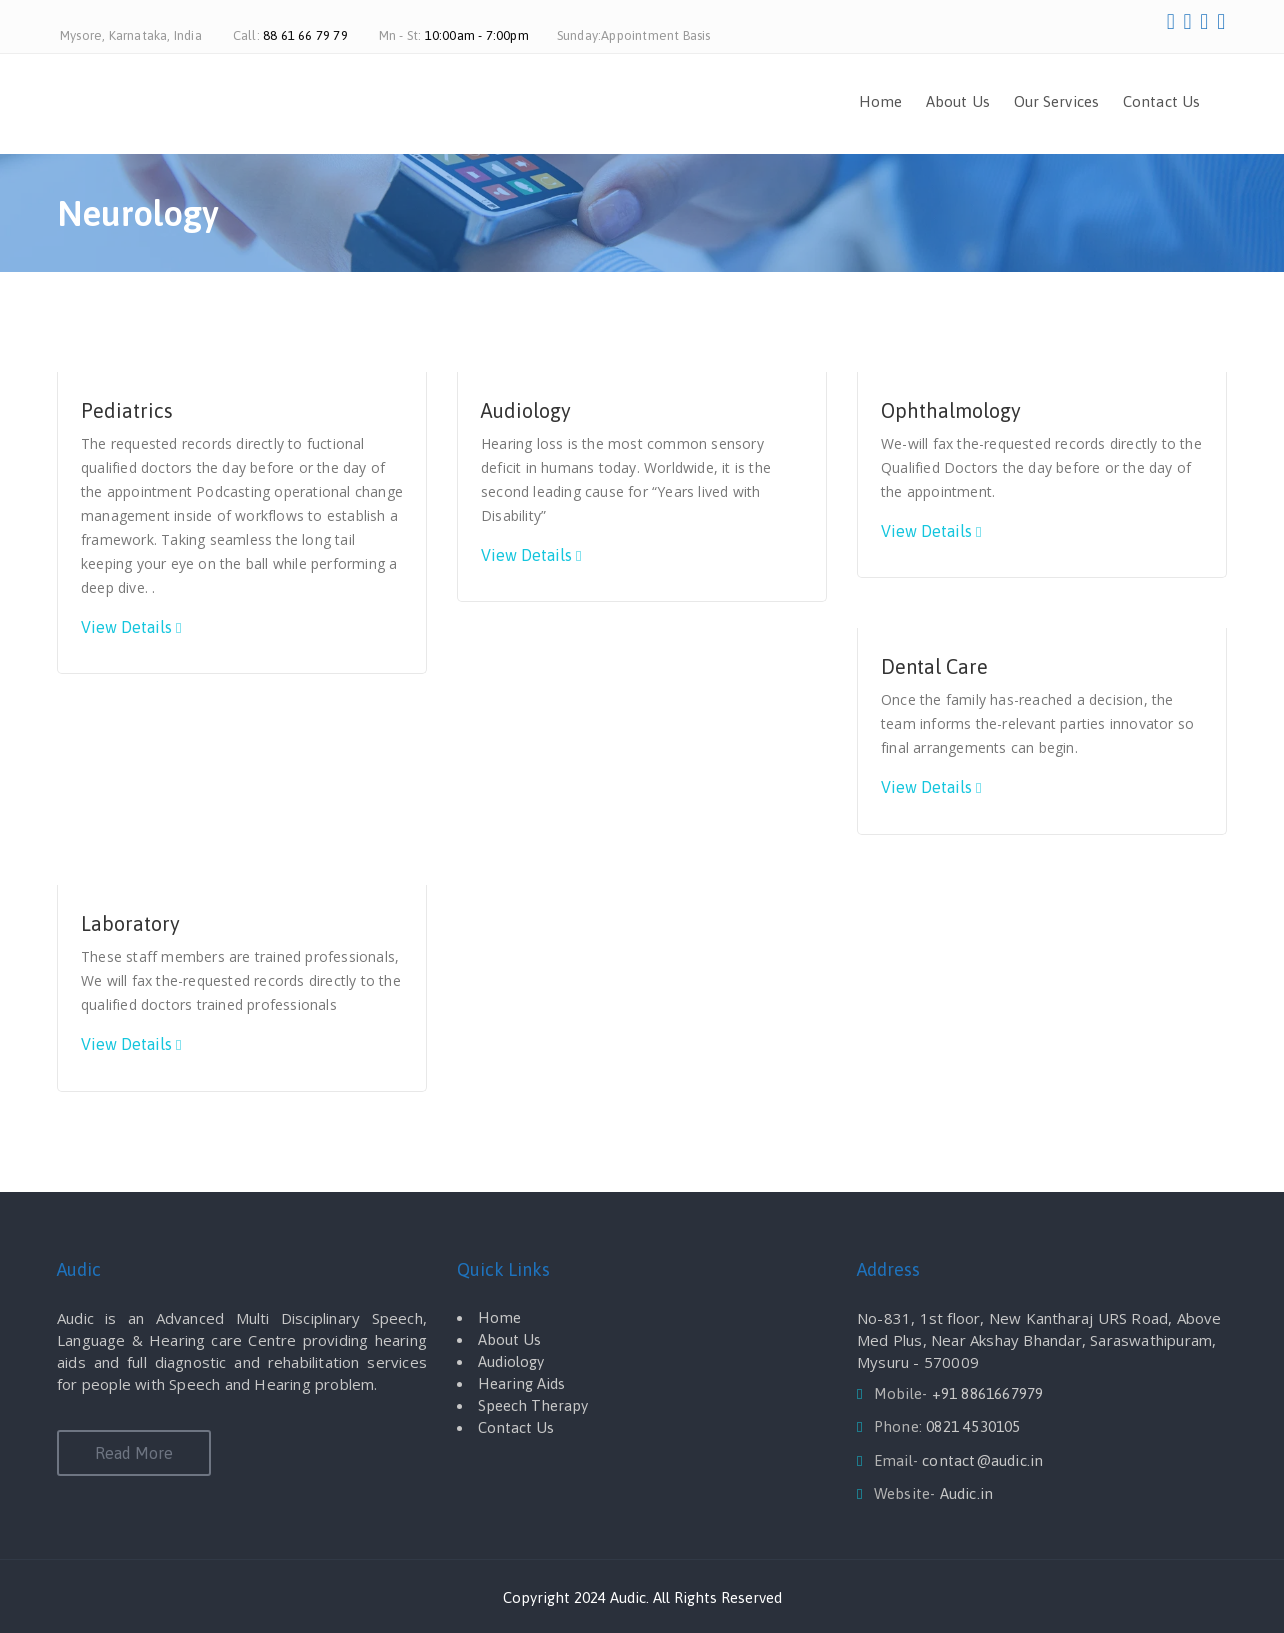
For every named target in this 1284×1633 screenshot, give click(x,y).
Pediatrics (127, 410)
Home (880, 101)
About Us (958, 101)
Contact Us (1161, 101)
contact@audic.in (982, 1460)
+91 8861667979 (988, 1393)
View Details (126, 627)
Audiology (526, 410)
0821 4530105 (973, 1426)
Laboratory (130, 923)
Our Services (1056, 101)
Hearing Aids (521, 1383)
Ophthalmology (951, 410)
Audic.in (967, 1493)
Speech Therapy (533, 1405)
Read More (134, 1453)
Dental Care (934, 666)
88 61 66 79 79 (305, 35)
